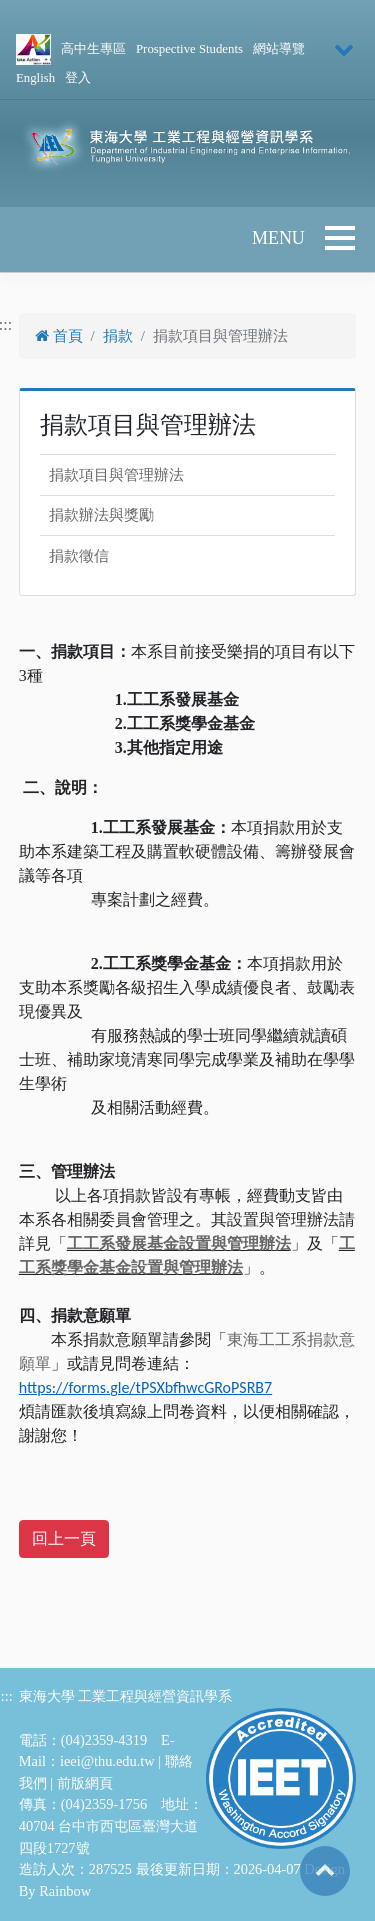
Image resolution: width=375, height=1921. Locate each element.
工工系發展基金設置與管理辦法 (179, 1243)
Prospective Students (189, 49)
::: (7, 1696)
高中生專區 (93, 49)
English (35, 78)
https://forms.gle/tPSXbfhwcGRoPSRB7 (145, 1387)
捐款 (118, 336)
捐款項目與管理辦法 (116, 475)
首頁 (59, 336)
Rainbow (65, 1891)
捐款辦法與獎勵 (101, 515)
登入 (78, 78)
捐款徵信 (79, 556)
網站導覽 (279, 49)
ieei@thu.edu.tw (107, 1761)
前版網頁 (85, 1783)
